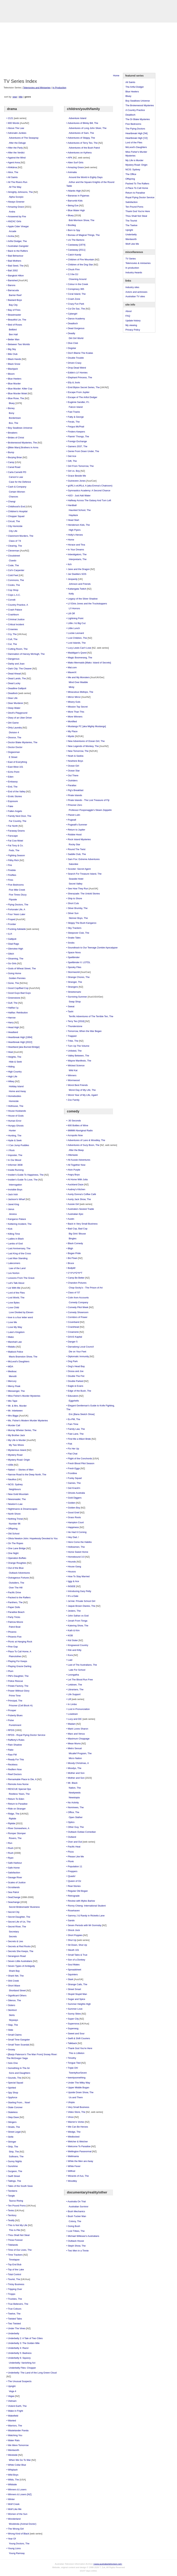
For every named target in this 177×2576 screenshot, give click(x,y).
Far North (13, 826)
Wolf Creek (13, 2504)
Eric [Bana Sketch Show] (81, 1414)
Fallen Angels (15, 811)
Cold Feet (13, 575)
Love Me (12, 1322)
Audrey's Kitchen (76, 1189)
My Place (72, 731)
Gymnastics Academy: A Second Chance (89, 490)
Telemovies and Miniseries (36, 87)
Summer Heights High (79, 2004)
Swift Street (14, 2176)
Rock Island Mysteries (79, 839)
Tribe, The (73, 1040)
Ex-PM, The (74, 1419)
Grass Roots (74, 1517)
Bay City (13, 305)
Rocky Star (74, 844)
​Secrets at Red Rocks (19, 1946)
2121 (10, 118)
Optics (71, 1822)
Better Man (13, 339)
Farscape (13, 835)
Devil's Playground (17, 712)
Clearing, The (15, 545)
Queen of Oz (74, 1881)
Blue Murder (14, 383)
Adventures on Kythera (80, 152)
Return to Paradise (17, 1803)
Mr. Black (72, 1783)
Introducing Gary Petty (79, 1591)
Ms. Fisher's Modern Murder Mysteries (28, 1420)
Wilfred (71, 2171)
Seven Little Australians (20, 1961)
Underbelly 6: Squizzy (19, 2358)
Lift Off (71, 613)
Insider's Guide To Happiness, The (26, 1174)
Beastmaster (14, 314)
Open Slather (76, 1817)
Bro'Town (72, 1258)
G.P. (10, 934)
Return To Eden (16, 1799)
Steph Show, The (77, 2245)
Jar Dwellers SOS (77, 574)
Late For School (77, 1669)
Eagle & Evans (75, 1386)
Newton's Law (15, 1504)
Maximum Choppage (78, 1738)
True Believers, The (18, 2304)
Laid (70, 1660)
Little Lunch (74, 628)
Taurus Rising (16, 2200)
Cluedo (12, 560)
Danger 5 (72, 1341)
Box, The (13, 423)
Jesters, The (74, 1610)
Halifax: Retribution (18, 1012)
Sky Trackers (74, 928)
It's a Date (73, 1596)
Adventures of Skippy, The (81, 137)
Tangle (11, 2195)
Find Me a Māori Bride (79, 1439)
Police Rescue (15, 1681)
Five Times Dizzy (17, 894)
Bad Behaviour (15, 255)
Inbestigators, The (77, 554)
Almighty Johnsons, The (20, 192)
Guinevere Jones (76, 480)
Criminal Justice (16, 619)
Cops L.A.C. (14, 595)
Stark (70, 1979)
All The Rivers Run (17, 182)
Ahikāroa (12, 167)
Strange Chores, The (78, 977)
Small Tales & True (77, 1954)
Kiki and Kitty (74, 1650)
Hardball (72, 505)
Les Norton (13, 1273)
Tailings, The (14, 2181)
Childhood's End (16, 506)
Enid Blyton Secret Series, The (84, 387)
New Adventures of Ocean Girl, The (86, 741)
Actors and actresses (136, 292)
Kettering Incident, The (20, 1224)
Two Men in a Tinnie (78, 2250)
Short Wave (14, 1985)
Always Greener (16, 201)
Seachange (14, 1902)
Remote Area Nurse (18, 1784)
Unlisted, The (74, 1050)
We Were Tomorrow (18, 2445)
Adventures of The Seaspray (24, 137)
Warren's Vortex (76, 2122)
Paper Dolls (14, 1607)
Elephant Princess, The (80, 377)
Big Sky (12, 349)
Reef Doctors (15, 1774)
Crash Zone (74, 299)
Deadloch (73, 323)
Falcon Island (76, 407)
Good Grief (73, 1512)
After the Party (15, 147)
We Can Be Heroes (78, 2126)
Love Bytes (13, 1302)
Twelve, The (14, 2313)
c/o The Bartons (76, 240)
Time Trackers (15, 2254)
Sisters (11, 2005)
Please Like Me (76, 1856)
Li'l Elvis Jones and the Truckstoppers (87, 603)
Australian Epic (75, 1214)
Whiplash (12, 2469)
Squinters (73, 1974)
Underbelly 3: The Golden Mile (23, 2343)
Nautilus (12, 1479)
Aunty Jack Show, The (79, 1199)
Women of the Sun (17, 2514)
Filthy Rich (13, 860)
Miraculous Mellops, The (80, 692)
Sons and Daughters (19, 2073)
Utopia (71, 2102)
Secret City (13, 1912)
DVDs (92, 19)
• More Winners (74, 716)
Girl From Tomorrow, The (81, 466)
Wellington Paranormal (79, 2151)
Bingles (72, 1238)
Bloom (11, 373)
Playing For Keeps (17, 1661)
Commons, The (16, 580)
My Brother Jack (16, 1435)
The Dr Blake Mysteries (137, 119)
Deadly (71, 333)
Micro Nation (75, 1758)
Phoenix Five (14, 1636)
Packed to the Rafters (19, 1597)
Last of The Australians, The (82, 1664)
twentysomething (76, 2077)
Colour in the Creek (78, 284)
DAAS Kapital (75, 1336)
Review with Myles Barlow (81, 1900)
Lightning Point (75, 618)
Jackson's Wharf (16, 1199)
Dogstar (72, 348)
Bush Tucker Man (77, 2216)
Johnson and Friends (79, 584)
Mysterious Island (17, 1450)
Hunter (12, 1130)
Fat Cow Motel (15, 840)
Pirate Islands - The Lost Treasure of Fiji (88, 800)
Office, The (73, 1812)
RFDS (11, 1730)
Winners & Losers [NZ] (20, 2494)
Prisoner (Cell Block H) (20, 1705)
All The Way (15, 187)
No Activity (73, 1802)
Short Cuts (73, 903)
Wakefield (13, 2415)
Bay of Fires (14, 310)
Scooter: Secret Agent (79, 869)
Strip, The (13, 2146)
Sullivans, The (16, 2156)
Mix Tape (12, 1401)
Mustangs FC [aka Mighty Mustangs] (87, 726)
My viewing (131, 325)
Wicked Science (76, 1065)
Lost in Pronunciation (79, 1709)
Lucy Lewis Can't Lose (79, 647)
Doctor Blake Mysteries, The (22, 742)
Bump (11, 452)
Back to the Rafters (18, 251)
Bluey (12, 403)
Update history (133, 320)
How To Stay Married (78, 1576)
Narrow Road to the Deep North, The (27, 1474)
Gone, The (13, 983)
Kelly (71, 593)
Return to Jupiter (76, 829)
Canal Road (14, 467)
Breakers (12, 432)
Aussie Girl (73, 1204)
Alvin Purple (74, 1169)
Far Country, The (17, 821)
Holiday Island (16, 1086)
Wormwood (74, 1080)
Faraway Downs (16, 830)
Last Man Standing (17, 1258)
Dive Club (73, 343)
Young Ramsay (17, 2553)
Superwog (73, 2028)
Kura (70, 1655)
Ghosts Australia (76, 1493)
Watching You (15, 2435)
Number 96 (14, 1523)
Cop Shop (13, 590)
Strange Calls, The (77, 1984)
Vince (71, 2117)
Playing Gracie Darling (19, 1666)
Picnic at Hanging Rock (20, 1641)
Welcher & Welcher (78, 2141)
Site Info (68, 19)
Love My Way (15, 1327)
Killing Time (14, 1233)
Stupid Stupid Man (77, 1994)
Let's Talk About (16, 1283)
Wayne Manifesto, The (79, 1060)
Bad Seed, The (16, 265)
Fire (10, 865)
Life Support (74, 1694)
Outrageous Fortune (18, 1577)
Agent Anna (14, 162)
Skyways (13, 2020)
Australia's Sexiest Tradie (81, 1209)
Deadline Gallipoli (17, 688)
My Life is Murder (17, 1440)
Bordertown (15, 418)
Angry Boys (74, 1174)
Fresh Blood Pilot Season (81, 1463)
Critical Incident (16, 624)
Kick (10, 1228)
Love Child (13, 1307)
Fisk (70, 1443)
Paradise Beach (16, 1612)
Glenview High (15, 948)
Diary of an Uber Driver (20, 717)
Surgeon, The (15, 2171)
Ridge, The (13, 1813)
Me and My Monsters (79, 677)
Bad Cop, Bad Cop (77, 1228)
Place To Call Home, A (19, 1651)
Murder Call (14, 1425)
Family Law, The (76, 1429)
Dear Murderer (15, 703)
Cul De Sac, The (76, 308)
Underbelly (13, 2333)
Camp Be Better (76, 1277)
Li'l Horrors (74, 608)
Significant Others (17, 1995)
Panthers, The (15, 1602)
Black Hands (14, 359)
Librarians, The (75, 1689)
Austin (71, 1219)
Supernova (73, 2023)
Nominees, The (76, 1807)
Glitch (11, 953)
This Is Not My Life (17, 2225)
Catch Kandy (74, 254)
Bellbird (13, 329)
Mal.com (72, 667)
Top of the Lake (16, 2269)
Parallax (72, 785)
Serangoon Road (17, 1956)
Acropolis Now (75, 1135)
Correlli (11, 599)
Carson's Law (16, 477)
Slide (10, 2030)
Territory (12, 2215)
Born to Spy (74, 230)
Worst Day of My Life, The (82, 1090)
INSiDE (72, 1586)
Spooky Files (74, 967)
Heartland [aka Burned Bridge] (23, 1047)
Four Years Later (16, 914)
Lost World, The (16, 1297)
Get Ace (72, 456)
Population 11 (75, 1866)
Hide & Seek (15, 1061)
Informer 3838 (15, 1165)
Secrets (13, 1936)
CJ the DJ (73, 274)
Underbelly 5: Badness (20, 2353)
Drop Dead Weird (77, 367)
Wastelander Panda (18, 2430)
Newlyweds (75, 1792)
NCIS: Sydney (15, 1484)
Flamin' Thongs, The (78, 436)
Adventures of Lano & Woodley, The (86, 1140)
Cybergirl (72, 313)
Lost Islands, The (77, 642)
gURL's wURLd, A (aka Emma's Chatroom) (90, 485)
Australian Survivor (78, 2206)
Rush (10, 1848)
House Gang (74, 1566)
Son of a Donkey (76, 1959)
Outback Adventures (19, 1572)
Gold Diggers (74, 1497)
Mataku (12, 1346)
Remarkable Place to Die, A (22, 1779)
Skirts (12, 2015)
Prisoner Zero (75, 805)
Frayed (11, 919)
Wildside (12, 2484)
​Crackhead (73, 1327)
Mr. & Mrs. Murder (17, 1405)
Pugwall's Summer (77, 824)
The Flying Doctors (135, 128)
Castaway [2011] (76, 249)
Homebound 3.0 (76, 1556)
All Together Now (76, 1165)
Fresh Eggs (74, 1468)
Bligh (70, 1248)
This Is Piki (14, 2230)
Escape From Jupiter (78, 392)
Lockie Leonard (76, 633)
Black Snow (14, 364)
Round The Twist (76, 849)
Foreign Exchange (77, 441)
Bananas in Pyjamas (78, 195)
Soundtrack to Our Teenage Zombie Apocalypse (93, 947)
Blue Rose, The (16, 398)
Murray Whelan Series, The (22, 1430)
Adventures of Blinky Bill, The (83, 123)
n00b (10, 1464)
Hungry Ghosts (16, 1125)
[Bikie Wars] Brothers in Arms (23, 447)
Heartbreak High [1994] (20, 1037)
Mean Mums (74, 1743)
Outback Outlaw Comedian (82, 1832)
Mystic (71, 736)
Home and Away (17, 1091)
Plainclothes (15, 1656)
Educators (73, 1395)
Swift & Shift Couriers (79, 2038)
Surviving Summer (77, 996)
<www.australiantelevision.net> (107, 2564)
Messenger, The (16, 1391)
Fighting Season (16, 855)
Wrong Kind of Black (18, 2533)
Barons (11, 285)
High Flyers (75, 530)
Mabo (11, 1337)
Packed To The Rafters (137, 183)
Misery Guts (74, 701)
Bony (11, 413)
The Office (130, 174)
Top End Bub (14, 2264)
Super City (73, 2018)
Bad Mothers (14, 260)
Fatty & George (76, 417)
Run (10, 1843)
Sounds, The (14, 2077)
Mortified (72, 721)
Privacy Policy (132, 329)
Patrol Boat (14, 1626)
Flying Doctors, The (18, 904)
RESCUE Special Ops (19, 1789)
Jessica (13, 1214)
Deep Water (14, 708)
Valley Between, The (78, 1055)
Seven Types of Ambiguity (21, 1966)
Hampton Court (76, 1522)
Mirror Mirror (74, 697)
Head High (13, 1027)
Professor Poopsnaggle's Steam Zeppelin (90, 810)
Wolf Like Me (14, 2509)
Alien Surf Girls (75, 162)
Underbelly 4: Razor (18, 2348)
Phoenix (12, 1632)
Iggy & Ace (73, 1581)
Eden (10, 776)
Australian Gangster (18, 246)
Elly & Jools (74, 382)
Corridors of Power (77, 1317)
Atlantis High (74, 190)
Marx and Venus (76, 1733)
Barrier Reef (15, 295)
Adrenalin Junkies (17, 133)
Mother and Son (76, 1773)
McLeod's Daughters (18, 1361)
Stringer (12, 2141)
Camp (11, 462)
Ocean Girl (73, 765)
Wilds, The (13, 2479)
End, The (12, 786)
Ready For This (16, 1759)
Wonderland (14, 2518)
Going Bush (74, 2226)
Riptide (12, 1818)
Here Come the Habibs (80, 1542)
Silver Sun (73, 913)
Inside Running (16, 1170)
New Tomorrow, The (78, 751)
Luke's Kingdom (16, 1332)
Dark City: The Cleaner (20, 668)
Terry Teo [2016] (76, 1021)
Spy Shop (13, 2092)
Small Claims (15, 2034)
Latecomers (14, 1263)
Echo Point (13, 772)
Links (57, 19)
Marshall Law (15, 1341)
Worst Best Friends (78, 1085)
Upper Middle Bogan (78, 2087)
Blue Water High (76, 210)
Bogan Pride (74, 1253)
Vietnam (12, 2401)
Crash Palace (15, 609)
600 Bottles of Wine (78, 1125)
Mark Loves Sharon (78, 1728)
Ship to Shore (75, 898)
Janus (11, 1209)
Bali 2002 (13, 270)
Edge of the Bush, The (79, 1390)
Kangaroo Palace (17, 1219)
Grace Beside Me (77, 475)
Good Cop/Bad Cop (18, 988)
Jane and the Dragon (79, 569)
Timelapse (14, 2259)
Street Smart (74, 1989)
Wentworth (13, 2450)
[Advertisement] (88, 48)
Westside (12, 2455)
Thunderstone (75, 1026)
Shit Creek (13, 1980)
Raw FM (12, 1754)
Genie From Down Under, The (83, 451)
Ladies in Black (16, 1238)
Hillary (11, 1081)
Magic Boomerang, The (80, 657)
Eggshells (74, 1400)
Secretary (14, 1931)
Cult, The (12, 639)
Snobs (71, 942)
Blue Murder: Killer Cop (20, 388)
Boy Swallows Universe (20, 427)
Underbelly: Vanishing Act (22, 2362)
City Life (13, 531)
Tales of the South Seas (20, 2186)
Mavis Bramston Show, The (23, 1356)
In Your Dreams (76, 549)
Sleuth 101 (73, 1950)
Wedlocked (73, 2136)
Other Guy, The (76, 1827)
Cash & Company (17, 486)
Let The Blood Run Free (80, 1679)
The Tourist (131, 220)
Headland (13, 1032)
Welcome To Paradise (79, 2146)
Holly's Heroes (75, 534)
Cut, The (12, 644)
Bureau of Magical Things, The (84, 235)
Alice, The (13, 172)
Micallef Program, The (80, 1753)
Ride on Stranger (17, 1808)
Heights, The (14, 1056)
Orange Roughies (17, 1563)
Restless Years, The (19, 1794)
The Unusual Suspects (20, 2381)
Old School (13, 1533)
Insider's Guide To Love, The (23, 1179)
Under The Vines (16, 2328)
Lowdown (73, 1714)
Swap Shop (75, 1001)
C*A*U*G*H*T (75, 1273)
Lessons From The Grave (21, 1278)
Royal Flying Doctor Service (139, 197)
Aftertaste (73, 1155)
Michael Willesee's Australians (83, 2236)
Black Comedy (75, 1243)
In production (132, 267)
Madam (72, 1723)
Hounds (72, 1561)
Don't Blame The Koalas (80, 353)
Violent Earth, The (17, 2406)
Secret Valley (75, 883)
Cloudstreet (14, 555)
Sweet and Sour (76, 2033)
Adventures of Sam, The (81, 133)
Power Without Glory (18, 1690)
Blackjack (13, 368)
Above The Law (16, 128)
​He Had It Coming (77, 1532)
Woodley (72, 2181)
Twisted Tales (15, 2318)
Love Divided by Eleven (21, 1312)
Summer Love (75, 2008)
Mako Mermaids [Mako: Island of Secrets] (89, 662)
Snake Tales (74, 937)
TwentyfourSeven (78, 2072)
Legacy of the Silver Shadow (83, 598)
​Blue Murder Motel (17, 393)
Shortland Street (17, 1990)
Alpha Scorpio (16, 197)
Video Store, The (76, 2112)
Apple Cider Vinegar (18, 226)
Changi (11, 501)
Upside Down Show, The (80, 2092)
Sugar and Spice (76, 1999)
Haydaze (73, 515)
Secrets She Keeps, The (20, 1951)
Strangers (73, 986)
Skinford (12, 2010)
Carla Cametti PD (17, 472)
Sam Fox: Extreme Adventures (83, 859)
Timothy (72, 2058)
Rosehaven (74, 1910)
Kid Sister (73, 1640)
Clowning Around (77, 279)
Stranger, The (75, 982)
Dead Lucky (14, 683)
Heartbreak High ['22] (136, 138)
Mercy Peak (14, 1386)
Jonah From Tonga (77, 1620)
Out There (73, 775)
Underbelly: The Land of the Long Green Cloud (32, 2372)
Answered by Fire (17, 216)
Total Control (14, 2274)
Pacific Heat (74, 1846)
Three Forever (15, 2240)
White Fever (74, 2166)
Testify (11, 2220)
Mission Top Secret (78, 706)
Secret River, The (17, 1926)
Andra (12, 211)
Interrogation (15, 1184)
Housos (72, 1571)
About (128, 311)
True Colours (14, 2308)
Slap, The (13, 2024)
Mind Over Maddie (78, 682)
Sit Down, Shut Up (77, 1945)
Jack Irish (13, 1194)
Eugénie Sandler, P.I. (78, 402)
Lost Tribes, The (76, 2231)
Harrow (12, 1017)
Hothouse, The (15, 1106)
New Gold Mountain (18, 1494)
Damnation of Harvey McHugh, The (26, 654)
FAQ (127, 316)
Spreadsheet (74, 1969)
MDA (10, 1366)
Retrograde (73, 1895)
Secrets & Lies (15, 1941)
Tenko (11, 2210)
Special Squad (15, 2082)
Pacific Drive (14, 1592)
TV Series (33, 19)
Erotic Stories (15, 796)
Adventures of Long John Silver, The (87, 128)
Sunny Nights (15, 2161)
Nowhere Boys (75, 761)
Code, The (13, 565)
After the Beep (76, 1150)
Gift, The (72, 461)
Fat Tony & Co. (15, 845)
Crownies (13, 629)
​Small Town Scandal (18, 2044)
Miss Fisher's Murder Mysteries (24, 1395)
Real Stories (74, 1886)
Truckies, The (15, 2298)
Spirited (12, 2087)
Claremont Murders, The (20, 535)
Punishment (15, 1725)
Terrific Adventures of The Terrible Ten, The (91, 1016)
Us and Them (76, 2097)
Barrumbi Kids (75, 200)
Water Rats (14, 2440)
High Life (12, 1076)
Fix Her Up (73, 1448)
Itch (70, 564)
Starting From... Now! (19, 2102)
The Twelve (131, 225)
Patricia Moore (15, 1622)
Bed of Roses (15, 324)
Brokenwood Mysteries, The (22, 442)
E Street (13, 757)
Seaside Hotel (76, 878)
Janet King (13, 1204)
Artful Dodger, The (17, 241)
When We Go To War (20, 2460)
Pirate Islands (75, 795)
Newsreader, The (17, 1499)
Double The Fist (76, 1376)
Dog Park (73, 1361)
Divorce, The (14, 737)
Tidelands (13, 2244)
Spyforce (12, 2097)
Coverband (73, 1322)
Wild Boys (13, 2474)
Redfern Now (15, 1769)
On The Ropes (15, 1543)
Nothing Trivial (15, 1518)
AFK (70, 157)
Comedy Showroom (78, 1312)
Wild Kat (73, 1070)
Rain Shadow (15, 1744)
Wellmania (73, 2156)
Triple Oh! (73, 2068)
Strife (10, 2136)
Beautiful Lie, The (17, 319)
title (21, 96)
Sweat (71, 1006)
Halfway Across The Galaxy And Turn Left (89, 500)
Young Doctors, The (19, 2543)
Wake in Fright (15, 2410)
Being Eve (73, 205)
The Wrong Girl (16, 2528)
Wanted (12, 2420)
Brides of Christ (16, 437)
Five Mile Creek (17, 889)
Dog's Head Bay (76, 1366)
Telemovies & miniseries (138, 263)
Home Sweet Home (78, 1552)
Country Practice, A (18, 604)
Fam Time (73, 1424)
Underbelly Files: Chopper (22, 2367)
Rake (10, 1749)
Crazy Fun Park (76, 303)
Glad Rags (13, 943)
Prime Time (15, 1695)
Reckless (12, 1764)
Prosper (12, 1710)
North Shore (14, 1513)
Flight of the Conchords (80, 1458)
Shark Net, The (16, 1975)
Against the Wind (16, 157)
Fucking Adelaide (17, 929)
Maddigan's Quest (77, 652)
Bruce (71, 1263)
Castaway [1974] (76, 244)
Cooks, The (14, 585)
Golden (71, 1502)
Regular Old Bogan (78, 1891)
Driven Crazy (74, 362)
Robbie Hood (74, 834)
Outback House (76, 2241)
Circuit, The (14, 521)
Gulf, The (12, 1002)
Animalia (72, 172)
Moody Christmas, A (78, 1763)
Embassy (12, 781)
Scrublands (14, 1887)
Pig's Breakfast (75, 790)
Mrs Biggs (13, 1415)
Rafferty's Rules (16, 1740)
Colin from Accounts (78, 1297)
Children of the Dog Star (80, 264)
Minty (71, 687)
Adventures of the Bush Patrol (84, 147)
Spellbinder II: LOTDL (79, 962)
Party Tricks (14, 1617)
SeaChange (14, 1897)
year (14, 96)
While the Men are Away (80, 2161)
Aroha (11, 236)
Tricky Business (16, 2284)
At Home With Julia (78, 1179)
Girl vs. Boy (74, 471)
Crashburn (13, 614)
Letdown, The (75, 1684)
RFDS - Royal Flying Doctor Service (26, 1735)
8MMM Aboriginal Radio (80, 1130)
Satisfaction (14, 1872)
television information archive (88, 8)
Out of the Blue (16, 1568)
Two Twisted (14, 2323)
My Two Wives (16, 1445)
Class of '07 (74, 1292)
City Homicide (15, 526)
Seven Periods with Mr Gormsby (84, 1925)
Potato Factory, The (18, 1686)
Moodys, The (74, 1768)
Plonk (71, 1861)
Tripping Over (15, 2289)
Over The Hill (16, 1587)
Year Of (12, 2538)
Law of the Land (17, 1268)
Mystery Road (15, 1455)
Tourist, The (14, 2279)
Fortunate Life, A (16, 909)
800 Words (13, 123)
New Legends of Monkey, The (83, 746)
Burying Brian (15, 457)
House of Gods (16, 1115)
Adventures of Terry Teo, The (83, 143)
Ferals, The (74, 421)
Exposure (13, 801)
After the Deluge (17, 143)
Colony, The (75, 2221)
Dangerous (13, 658)
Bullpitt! (72, 1268)
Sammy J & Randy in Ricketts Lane (86, 1915)
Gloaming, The (15, 958)
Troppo (11, 2294)
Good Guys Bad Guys (19, 993)
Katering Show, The (78, 1625)
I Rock (11, 1150)
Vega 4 (12, 2391)
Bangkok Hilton (16, 275)
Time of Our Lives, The (20, 2250)
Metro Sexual (75, 1748)
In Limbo (72, 1704)
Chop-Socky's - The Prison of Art (86, 1287)
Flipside (13, 899)
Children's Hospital (17, 511)
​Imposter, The (15, 1155)
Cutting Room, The (18, 649)
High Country (15, 1071)
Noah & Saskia (75, 755)
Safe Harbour (15, 1862)
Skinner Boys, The (78, 918)
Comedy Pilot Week (78, 1307)
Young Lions (14, 2548)
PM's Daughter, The (18, 1676)
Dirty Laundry (15, 727)
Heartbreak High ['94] (136, 133)
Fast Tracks (74, 411)
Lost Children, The (77, 638)
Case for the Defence (20, 481)
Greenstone (14, 997)
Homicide (14, 1101)
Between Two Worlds (19, 344)
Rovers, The (15, 1838)
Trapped (72, 1036)
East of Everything (17, 762)
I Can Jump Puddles (18, 1145)
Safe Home (14, 1867)
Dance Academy (76, 318)
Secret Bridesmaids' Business (24, 1907)
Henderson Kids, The (79, 525)
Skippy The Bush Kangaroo (82, 923)
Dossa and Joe (75, 1371)
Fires (10, 880)
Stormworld (74, 972)
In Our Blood (14, 1160)
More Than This (76, 711)
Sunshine (13, 2166)
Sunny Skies (74, 2013)
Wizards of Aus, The (78, 2176)
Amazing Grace (16, 206)
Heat (10, 1052)
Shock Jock (74, 1930)
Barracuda (13, 290)
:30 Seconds (74, 1120)
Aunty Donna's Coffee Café (82, 1194)
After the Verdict (16, 152)
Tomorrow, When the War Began (84, 1031)
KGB (70, 1635)
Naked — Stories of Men (21, 1469)
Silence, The (14, 2000)
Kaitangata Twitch (77, 588)
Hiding (11, 1066)
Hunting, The (14, 1135)
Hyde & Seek (15, 1140)
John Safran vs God (78, 1615)
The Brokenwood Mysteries (139, 105)
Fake (10, 806)
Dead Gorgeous (76, 328)
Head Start (73, 520)
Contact (81, 19)
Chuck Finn (74, 269)
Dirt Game (13, 722)
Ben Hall (13, 334)
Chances (13, 496)
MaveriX (72, 672)
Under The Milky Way (79, 2082)
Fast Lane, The (75, 1433)
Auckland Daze (75, 1184)
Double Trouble (76, 357)
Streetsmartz (74, 992)
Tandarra (12, 2190)
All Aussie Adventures (79, 1159)
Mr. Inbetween (15, 1410)
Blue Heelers (14, 378)
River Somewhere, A (18, 1828)
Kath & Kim (73, 1630)
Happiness (73, 1527)
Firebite (12, 870)
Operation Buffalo (17, 1558)
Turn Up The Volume (78, 1046)
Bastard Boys (15, 300)
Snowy (11, 2049)
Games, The (74, 1483)
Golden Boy (74, 1507)
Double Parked (75, 1381)
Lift (69, 1699)
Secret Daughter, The (19, 1916)
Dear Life (12, 698)
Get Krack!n (74, 1488)
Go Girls (12, 963)
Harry (11, 1022)
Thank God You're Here (80, 2048)
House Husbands (17, 1111)
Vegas (11, 2396)
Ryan (10, 1857)
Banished (13, 280)
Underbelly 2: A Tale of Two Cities (25, 2338)
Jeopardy (72, 579)
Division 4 (14, 732)
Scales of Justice (17, 1882)
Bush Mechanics (76, 2211)
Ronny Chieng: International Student (87, 1905)
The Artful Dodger (134, 87)
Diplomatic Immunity (78, 1356)
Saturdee (73, 864)
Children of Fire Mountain (81, 259)
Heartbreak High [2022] (20, 1042)
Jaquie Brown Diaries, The (81, 1606)
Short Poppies (75, 1935)
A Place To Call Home (136, 188)
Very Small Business (78, 2107)
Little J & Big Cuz (77, 623)
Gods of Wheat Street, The (22, 968)
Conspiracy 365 (76, 289)
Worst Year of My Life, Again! (83, 1095)
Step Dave (13, 2117)
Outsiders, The (16, 1582)
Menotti (13, 1376)
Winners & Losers (17, 2489)
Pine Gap (13, 1646)
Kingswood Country (78, 1645)
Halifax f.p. (13, 1007)
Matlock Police (15, 1351)
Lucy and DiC (75, 1719)
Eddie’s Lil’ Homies (77, 372)
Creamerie (73, 1332)
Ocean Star (74, 770)
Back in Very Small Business (83, 1223)
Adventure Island (77, 118)
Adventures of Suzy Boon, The (83, 1145)
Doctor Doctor (15, 747)
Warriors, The (15, 2425)
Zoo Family (73, 1100)
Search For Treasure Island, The (84, 873)
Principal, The (15, 1700)
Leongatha (73, 1674)
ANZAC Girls (14, 221)
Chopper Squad (16, 516)
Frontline (72, 1473)
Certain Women (17, 491)
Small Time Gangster (19, 2039)
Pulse (11, 1720)
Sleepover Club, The (78, 932)
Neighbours (15, 1489)
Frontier (12, 924)
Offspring (12, 1528)
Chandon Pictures (77, 1282)
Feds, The (14, 850)
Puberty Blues (15, 1715)
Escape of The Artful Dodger (82, 397)
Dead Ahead (14, 673)
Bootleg (72, 225)
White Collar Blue (17, 2464)
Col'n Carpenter (16, 570)
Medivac (12, 1371)
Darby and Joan (16, 663)
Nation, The (75, 1787)
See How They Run (78, 888)
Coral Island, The (77, 294)
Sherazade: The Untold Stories (84, 893)
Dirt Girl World (76, 338)
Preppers (72, 1871)
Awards (46, 19)
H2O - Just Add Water (79, 495)
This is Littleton (76, 2053)
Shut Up (72, 1940)
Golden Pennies (17, 978)
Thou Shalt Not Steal (19, 2235)
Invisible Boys (15, 1189)
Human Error (14, 1120)
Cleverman (13, 550)
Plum (10, 1671)
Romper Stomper (17, 1833)
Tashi (70, 1011)
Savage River (15, 1877)
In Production (59, 87)
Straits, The (14, 2127)
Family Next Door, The (19, 816)
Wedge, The (74, 2131)
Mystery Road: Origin (19, 1459)
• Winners (71, 1075)
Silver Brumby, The (77, 908)
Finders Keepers (76, 431)
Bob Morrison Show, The (81, 220)
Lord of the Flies (16, 1292)
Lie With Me (14, 1287)
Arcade (12, 231)
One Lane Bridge (17, 1548)
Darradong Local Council (81, 1346)
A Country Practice (135, 110)
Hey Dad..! (73, 1537)
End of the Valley (16, 791)
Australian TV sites (135, 296)
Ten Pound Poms (17, 2205)
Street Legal (14, 2131)
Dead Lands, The (17, 678)
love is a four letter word (20, 1317)
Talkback (72, 2043)
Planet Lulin (74, 815)
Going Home (14, 973)
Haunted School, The (80, 510)
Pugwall (72, 819)
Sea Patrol (13, 1892)
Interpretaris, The (78, 559)
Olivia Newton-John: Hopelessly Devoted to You (32, 1538)
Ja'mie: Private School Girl (81, 1601)
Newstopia (74, 1797)
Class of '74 (15, 541)
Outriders (72, 780)
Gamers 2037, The (77, 446)
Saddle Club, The (77, 854)
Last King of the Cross (19, 1253)
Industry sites (132, 287)
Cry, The (12, 634)
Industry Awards (133, 272)
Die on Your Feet (77, 1351)
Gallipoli (12, 939)
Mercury (12, 1381)
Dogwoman (14, 752)
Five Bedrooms (16, 884)
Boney (11, 408)
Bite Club (12, 354)
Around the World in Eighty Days (86, 177)
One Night (13, 1553)
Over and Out (75, 1841)
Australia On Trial (77, 2201)
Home (116, 75)
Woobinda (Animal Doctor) (22, 2524)
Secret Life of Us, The (19, 1921)
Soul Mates (73, 1964)
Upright (12, 2386)
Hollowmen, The (76, 1547)
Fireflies (12, 875)
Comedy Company (78, 1302)
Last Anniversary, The (19, 1248)
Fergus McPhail (76, 426)
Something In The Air (19, 2068)
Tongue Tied (74, 2062)
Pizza (71, 1851)
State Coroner (15, 2107)
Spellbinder (73, 957)
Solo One (13, 2063)
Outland (72, 1837)
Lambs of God (15, 1243)
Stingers (12, 2122)
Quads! (71, 1876)
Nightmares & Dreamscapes (22, 1509)
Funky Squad (75, 1478)
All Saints (12, 177)
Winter (11, 2499)
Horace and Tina (76, 544)
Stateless (12, 2112)
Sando (71, 1920)
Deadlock (13, 693)
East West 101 (15, 766)
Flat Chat (72, 1453)
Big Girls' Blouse (77, 1233)
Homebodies (14, 1096)
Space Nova (74, 952)
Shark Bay (14, 1970)
